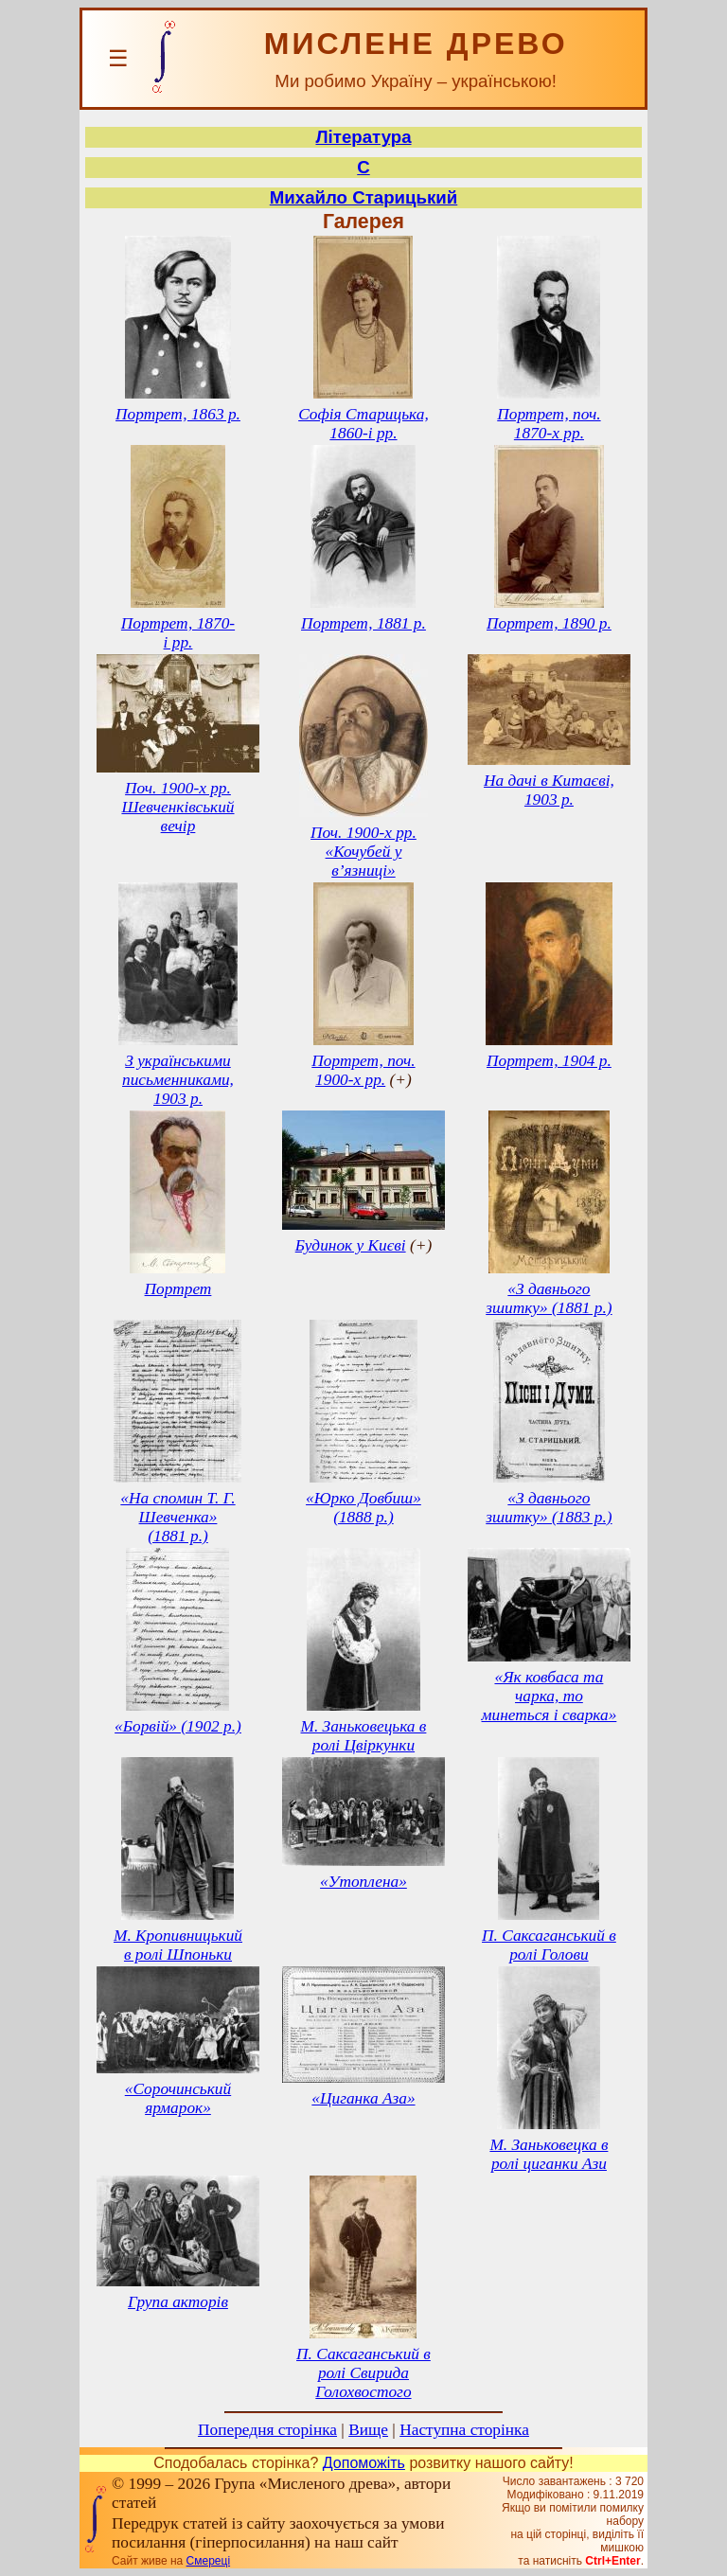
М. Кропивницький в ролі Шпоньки (178, 1945)
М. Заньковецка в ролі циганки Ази (548, 2154)
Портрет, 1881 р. (363, 623)
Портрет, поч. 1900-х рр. (363, 1070)
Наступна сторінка (464, 2430)
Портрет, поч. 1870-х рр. (548, 423)
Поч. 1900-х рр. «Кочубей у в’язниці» (363, 851)
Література (363, 137)
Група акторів (178, 2302)
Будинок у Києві (350, 1245)
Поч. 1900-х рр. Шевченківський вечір (177, 807)
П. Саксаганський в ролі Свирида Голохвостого (363, 2373)
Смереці (208, 2560)
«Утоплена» (363, 1882)
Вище (368, 2430)
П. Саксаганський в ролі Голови (549, 1945)
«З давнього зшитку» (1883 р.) (549, 1507)
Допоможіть (364, 2463)
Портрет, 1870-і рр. (178, 632)
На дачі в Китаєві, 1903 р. (549, 790)
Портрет (178, 1289)
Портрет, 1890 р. (549, 623)
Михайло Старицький (363, 197)
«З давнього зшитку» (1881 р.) (549, 1298)
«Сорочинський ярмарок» (178, 2098)
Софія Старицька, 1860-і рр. (363, 423)
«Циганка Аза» (363, 2098)
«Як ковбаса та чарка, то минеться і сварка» (549, 1696)
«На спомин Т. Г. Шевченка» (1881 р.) (177, 1517)
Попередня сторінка (267, 2430)
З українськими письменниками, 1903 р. (178, 1080)
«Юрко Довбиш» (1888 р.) (363, 1507)
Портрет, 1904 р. (549, 1061)
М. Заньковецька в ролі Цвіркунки (364, 1735)
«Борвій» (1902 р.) (178, 1726)
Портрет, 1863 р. (177, 414)
